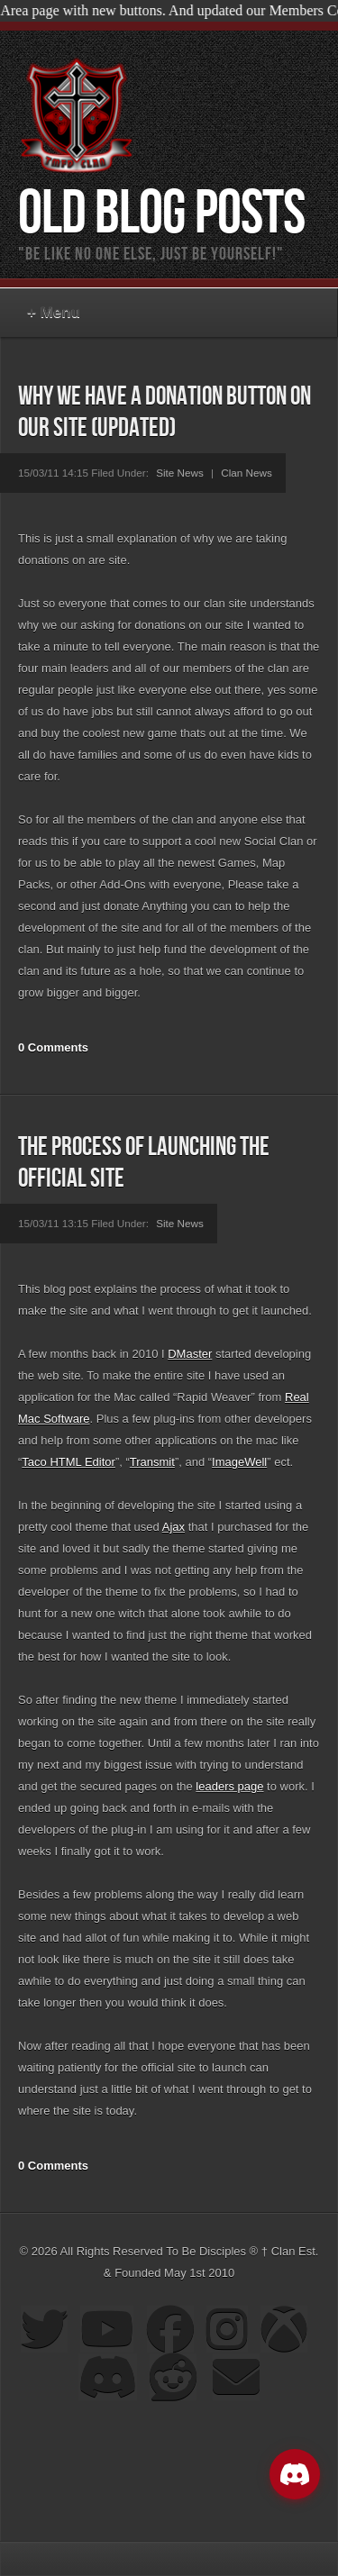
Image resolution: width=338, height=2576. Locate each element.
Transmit (152, 1462)
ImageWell (239, 1462)
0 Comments (53, 1047)
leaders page (229, 1786)
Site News (180, 472)
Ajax (173, 1527)
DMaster (190, 1354)
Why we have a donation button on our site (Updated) (164, 412)
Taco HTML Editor (68, 1462)
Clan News (246, 472)
